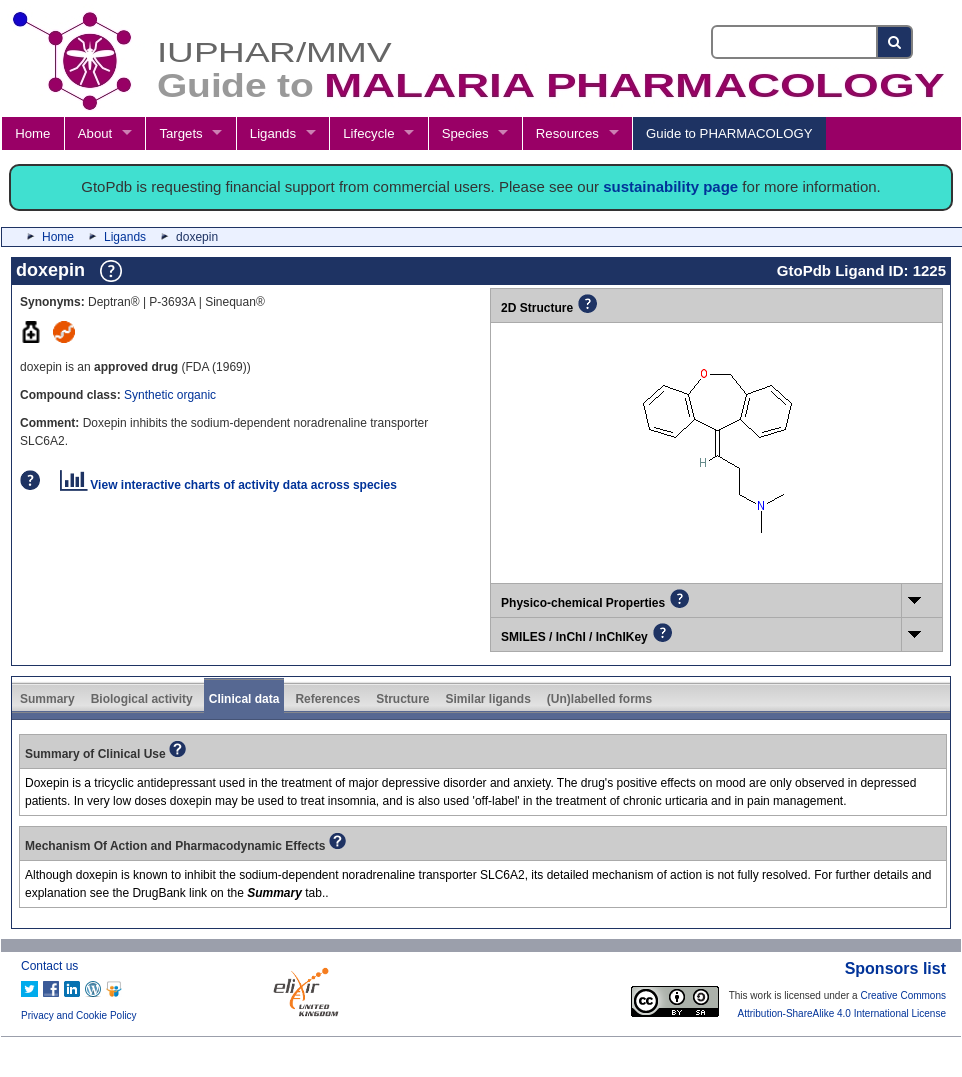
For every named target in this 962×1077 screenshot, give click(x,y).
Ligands (273, 133)
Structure (402, 699)
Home (32, 133)
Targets (180, 133)
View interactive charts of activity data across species (228, 485)
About (95, 133)
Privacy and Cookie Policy (79, 1015)
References (327, 699)
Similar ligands (487, 699)
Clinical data (244, 699)
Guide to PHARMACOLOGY (729, 133)
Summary (47, 699)
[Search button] (895, 42)
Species (465, 133)
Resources (567, 133)
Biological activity (142, 699)
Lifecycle (368, 133)
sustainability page (670, 186)
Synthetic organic (170, 395)
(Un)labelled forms (599, 699)
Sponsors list (895, 968)
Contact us (49, 966)
